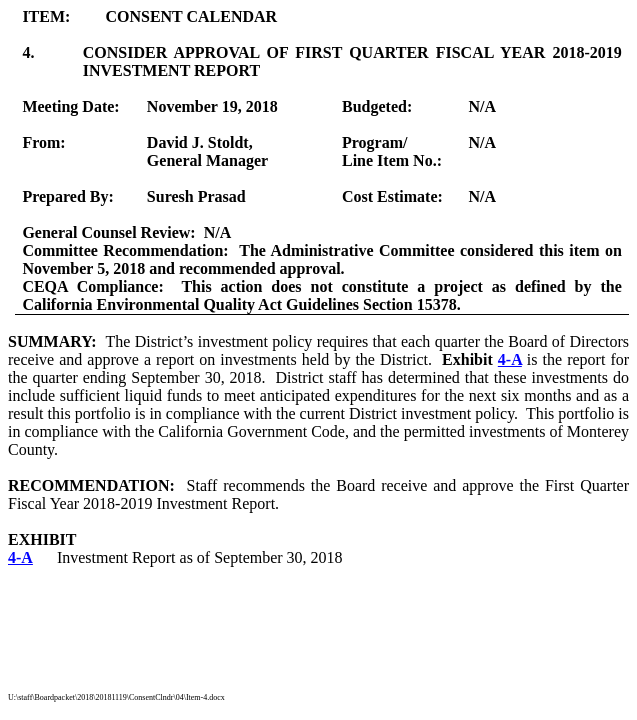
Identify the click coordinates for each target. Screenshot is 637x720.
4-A (510, 359)
